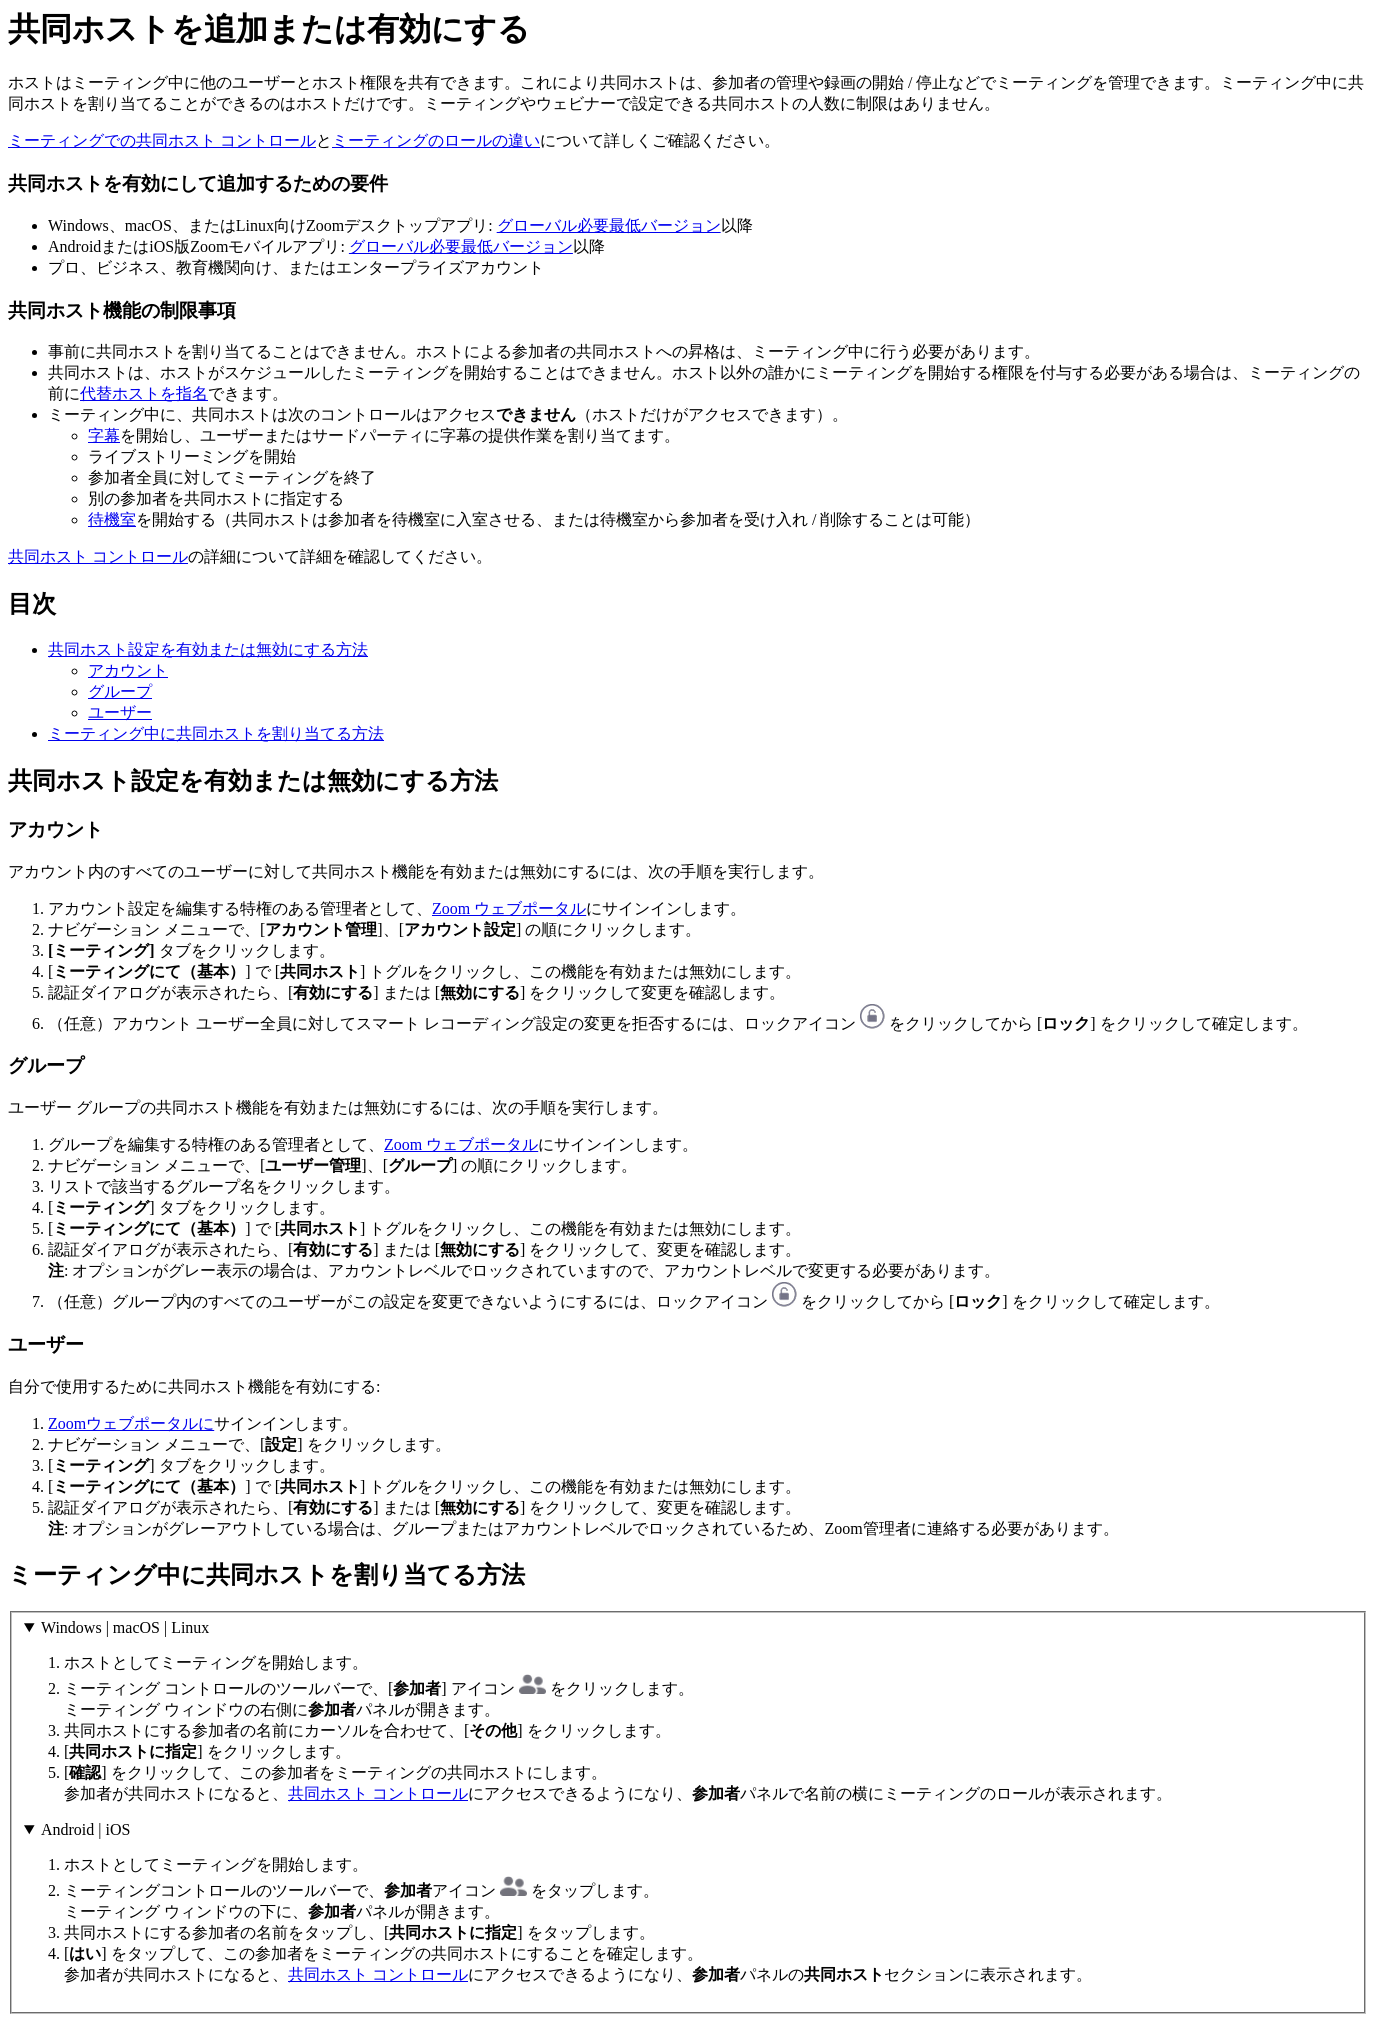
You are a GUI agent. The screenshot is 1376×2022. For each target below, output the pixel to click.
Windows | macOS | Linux (125, 1627)
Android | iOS (85, 1829)
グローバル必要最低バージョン (609, 225)
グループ (120, 691)
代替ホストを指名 (144, 393)
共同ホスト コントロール (98, 556)
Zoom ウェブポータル (509, 908)
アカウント (128, 670)
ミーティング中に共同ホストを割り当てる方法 (216, 733)
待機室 (112, 519)
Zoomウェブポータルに (131, 1423)
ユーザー (120, 712)
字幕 (104, 435)
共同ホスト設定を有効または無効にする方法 (208, 649)
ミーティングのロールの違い (436, 140)
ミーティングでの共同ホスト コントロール (162, 140)
